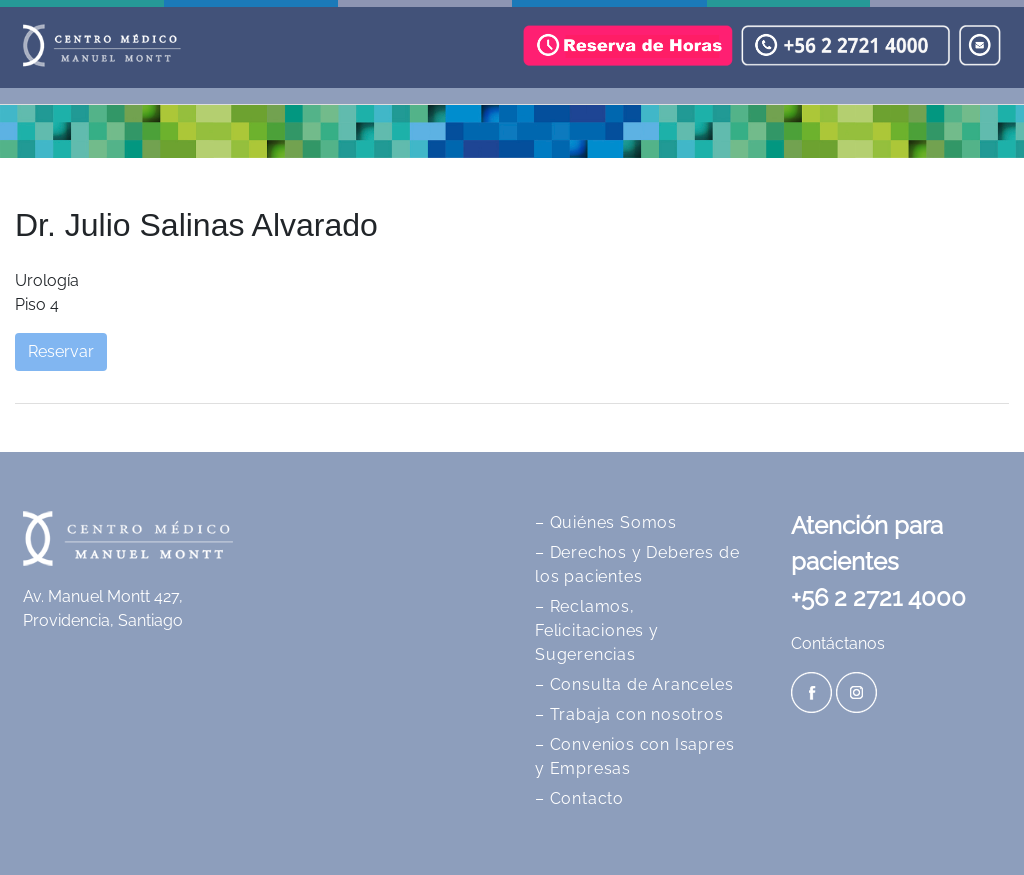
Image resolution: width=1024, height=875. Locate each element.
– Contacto (579, 798)
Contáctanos (838, 643)
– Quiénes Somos (606, 522)
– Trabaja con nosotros (629, 714)
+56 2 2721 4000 (878, 597)
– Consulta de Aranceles (634, 684)
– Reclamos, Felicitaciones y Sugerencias (597, 630)
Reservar (61, 351)
